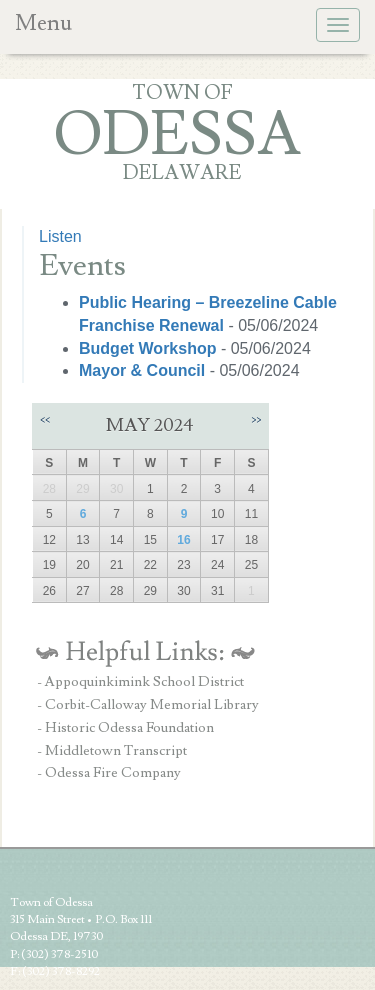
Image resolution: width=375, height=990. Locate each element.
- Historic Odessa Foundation (125, 728)
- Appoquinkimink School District (140, 682)
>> (256, 419)
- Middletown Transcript (112, 751)
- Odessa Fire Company (109, 773)
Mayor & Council (144, 370)
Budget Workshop (150, 348)
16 (183, 540)
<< (45, 419)
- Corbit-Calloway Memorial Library (148, 705)
